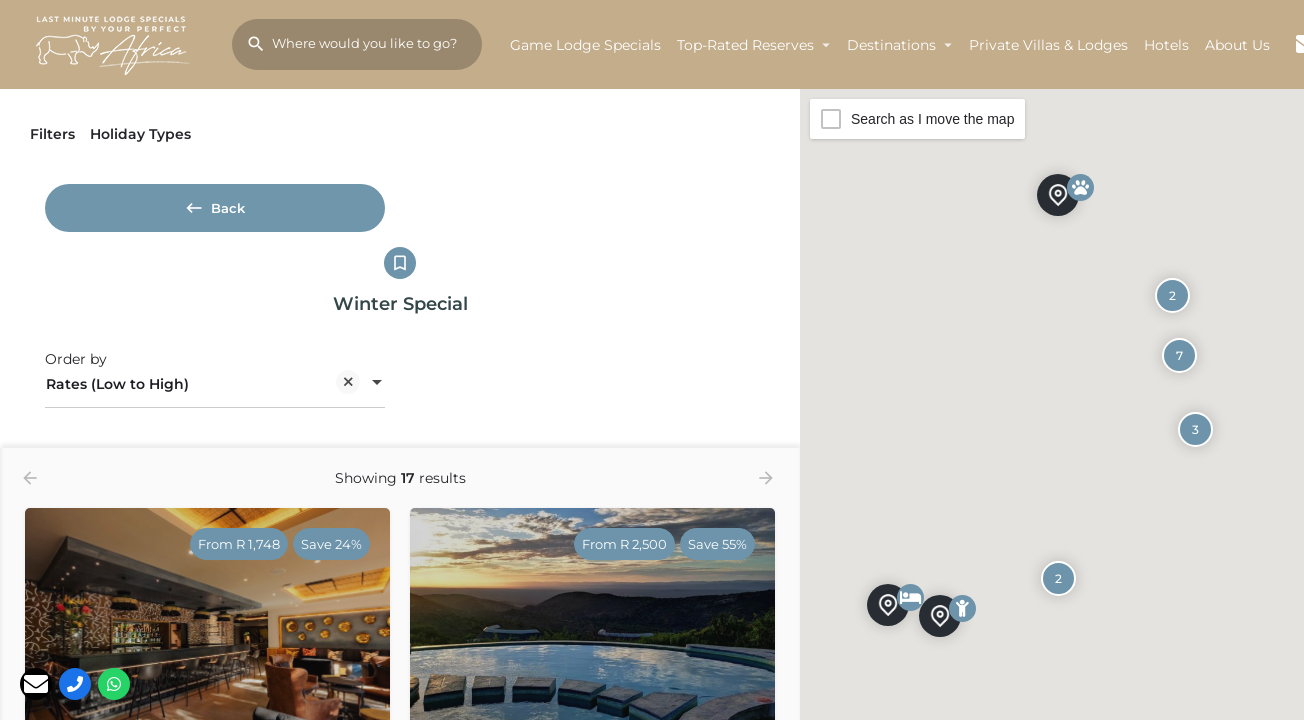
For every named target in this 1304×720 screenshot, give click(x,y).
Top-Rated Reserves (745, 45)
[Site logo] (116, 43)
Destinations (891, 45)
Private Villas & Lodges (1048, 45)
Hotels (1166, 45)
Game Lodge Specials (585, 45)
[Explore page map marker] (1058, 194)
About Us (1237, 45)
